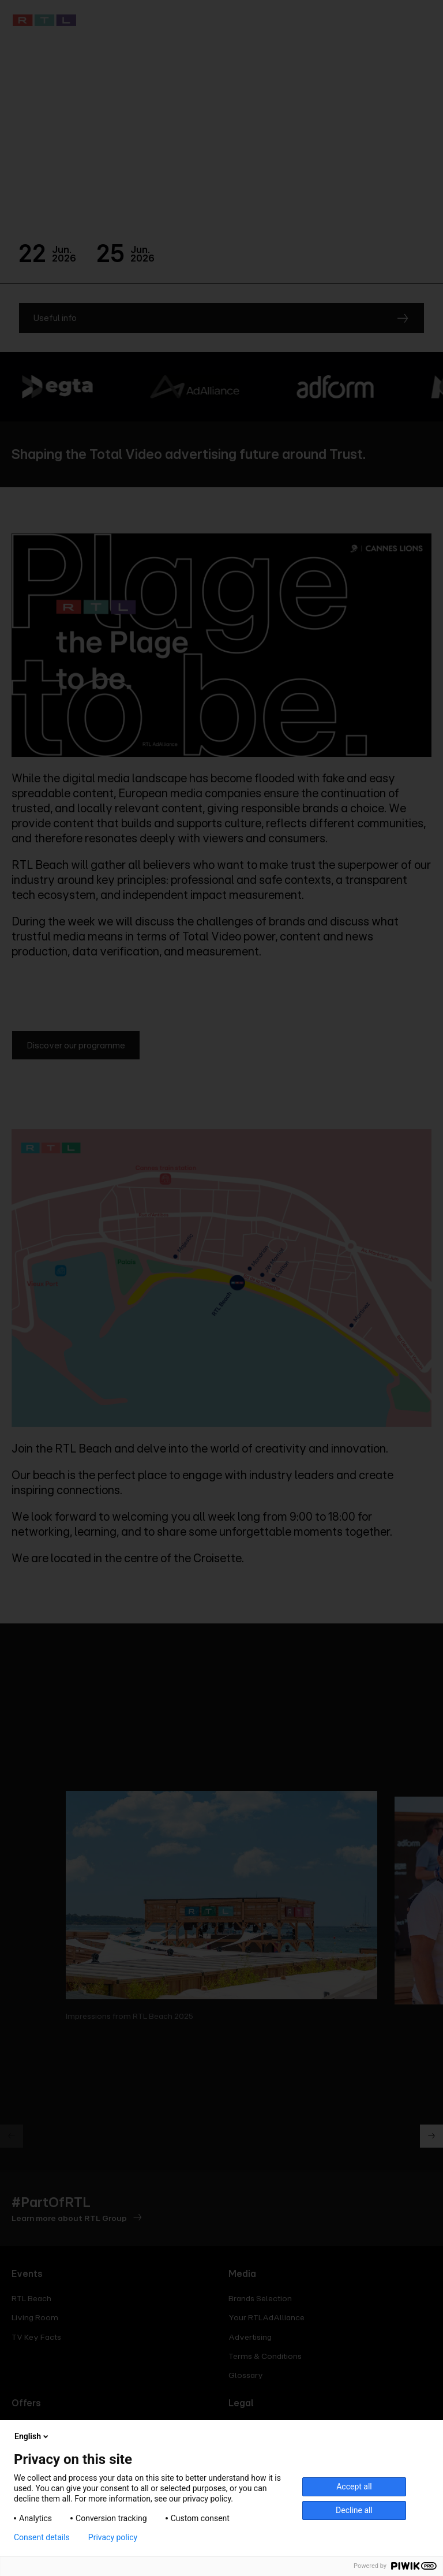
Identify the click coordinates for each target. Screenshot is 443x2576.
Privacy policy (112, 2537)
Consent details (42, 2537)
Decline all (354, 2510)
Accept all (354, 2486)
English (32, 2436)
